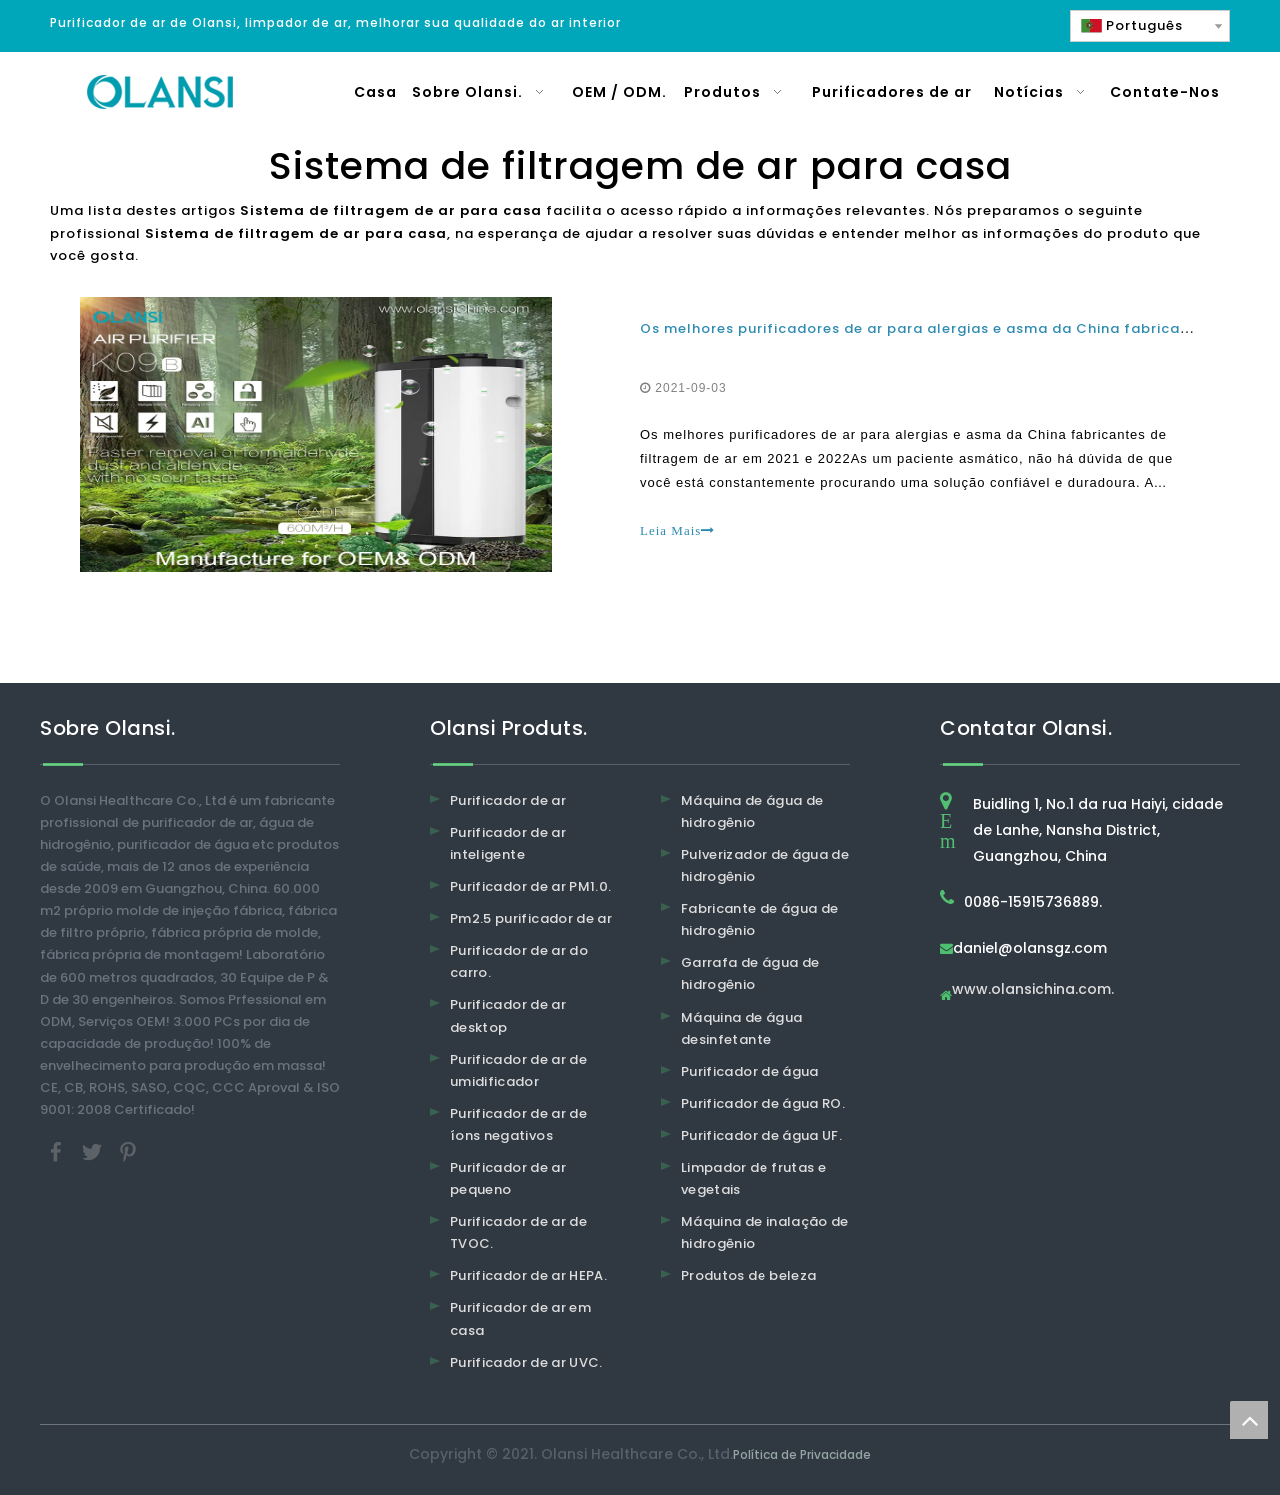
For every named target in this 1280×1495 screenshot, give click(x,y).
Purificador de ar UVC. (526, 1362)
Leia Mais (677, 530)
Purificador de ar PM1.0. (530, 886)
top (1249, 1420)
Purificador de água (750, 1071)
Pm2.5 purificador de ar (531, 918)
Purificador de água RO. (763, 1103)
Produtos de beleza (748, 1275)
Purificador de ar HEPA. (528, 1275)
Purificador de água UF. (761, 1135)
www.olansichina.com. (1033, 990)
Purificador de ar (508, 800)
